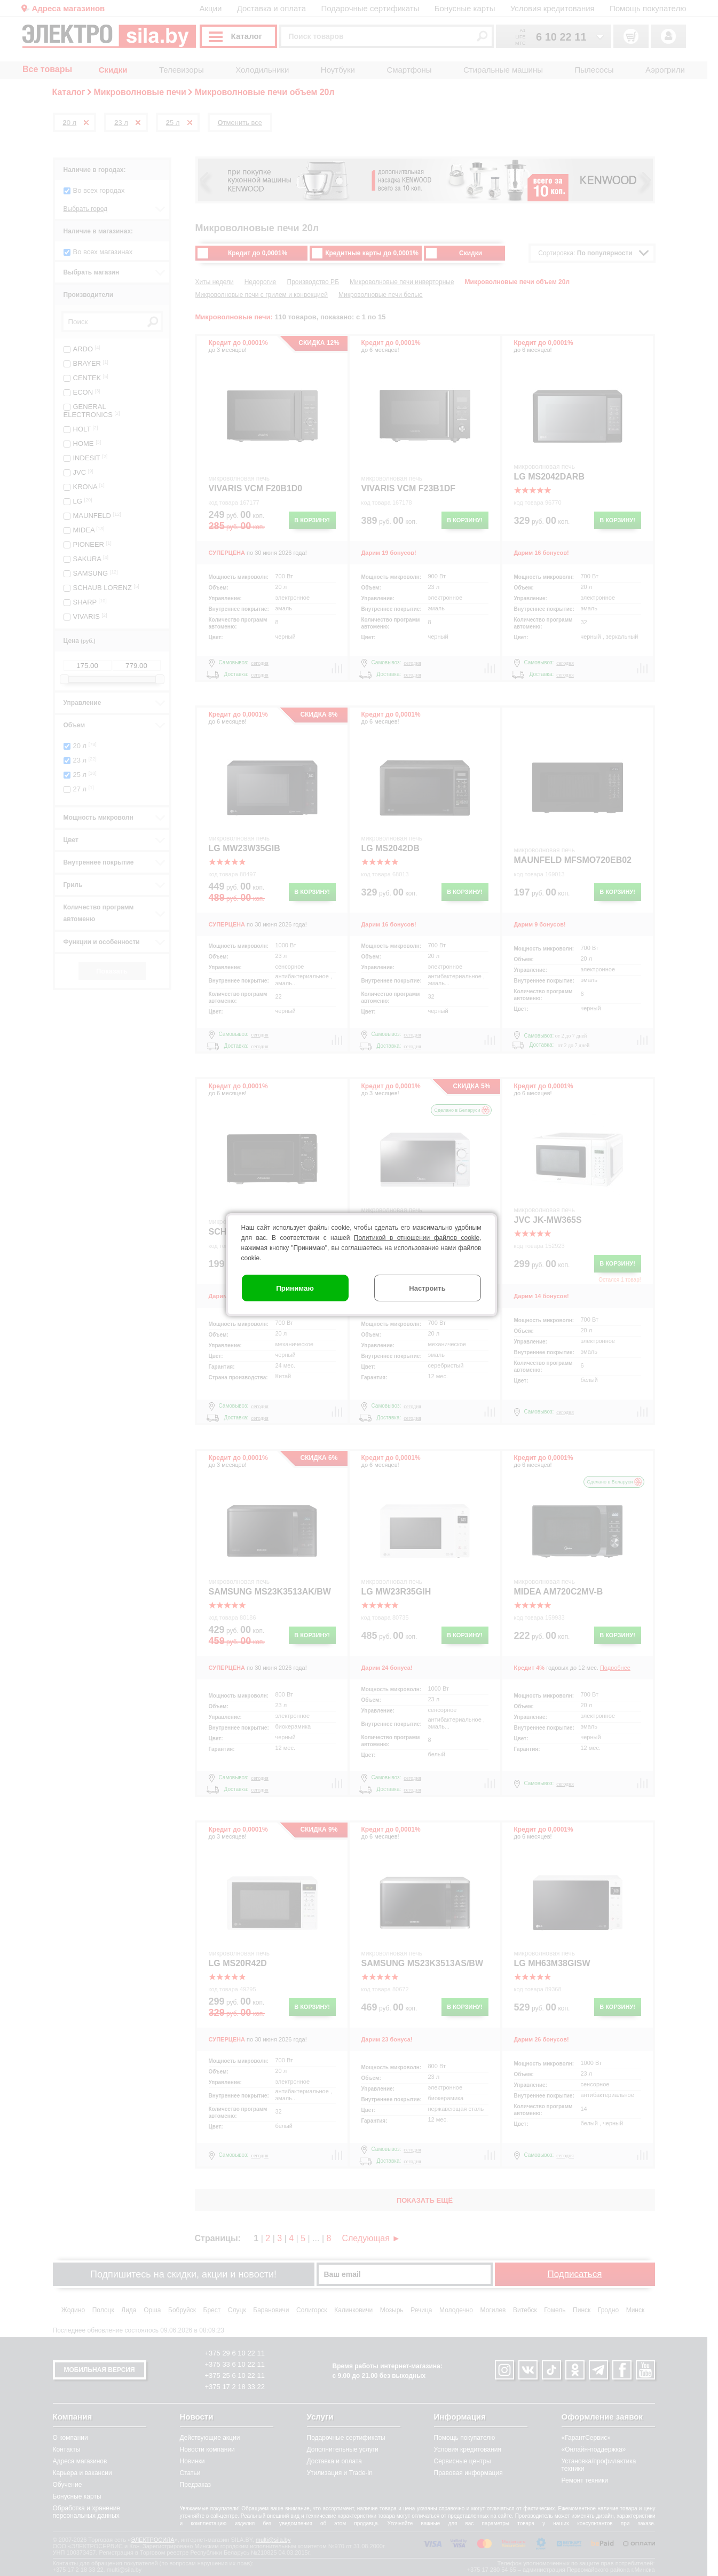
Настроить (427, 1288)
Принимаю (295, 1288)
